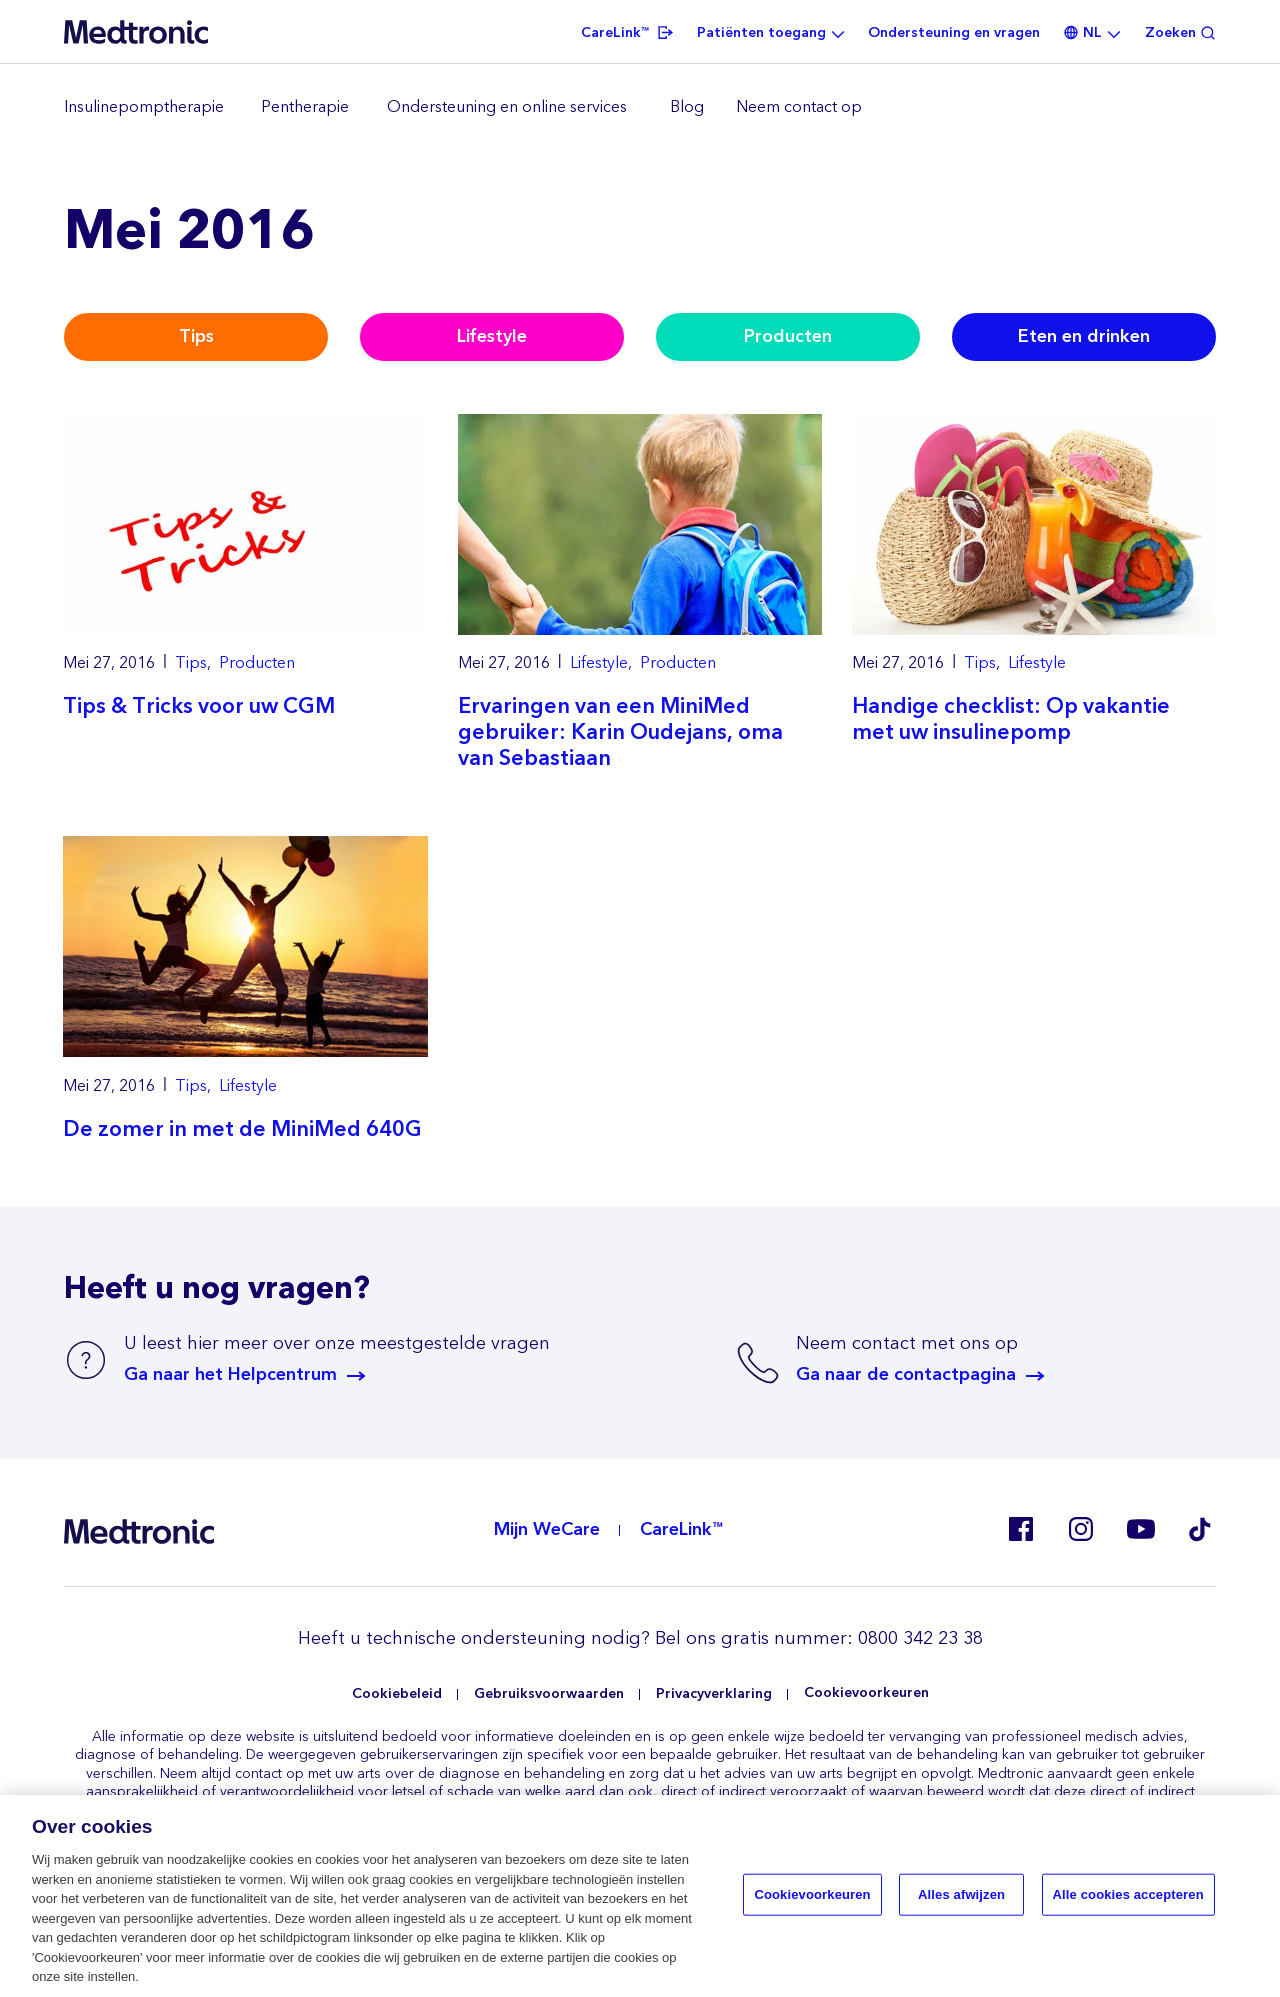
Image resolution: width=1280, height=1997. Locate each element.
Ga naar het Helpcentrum (230, 1375)
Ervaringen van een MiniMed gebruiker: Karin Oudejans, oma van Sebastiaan (620, 732)
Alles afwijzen (961, 1896)
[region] (640, 108)
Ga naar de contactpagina (906, 1375)
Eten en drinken (1084, 336)
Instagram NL (1080, 1529)
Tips (196, 336)
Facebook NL (1020, 1529)
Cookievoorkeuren (866, 1693)
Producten (788, 336)
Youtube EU (1140, 1529)
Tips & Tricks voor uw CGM (199, 706)
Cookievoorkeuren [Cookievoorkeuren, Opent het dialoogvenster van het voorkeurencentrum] (812, 1896)
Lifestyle (492, 336)
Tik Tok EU (1200, 1529)
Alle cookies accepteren (1128, 1896)
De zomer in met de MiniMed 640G (242, 1129)
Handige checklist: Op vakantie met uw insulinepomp (1011, 719)
